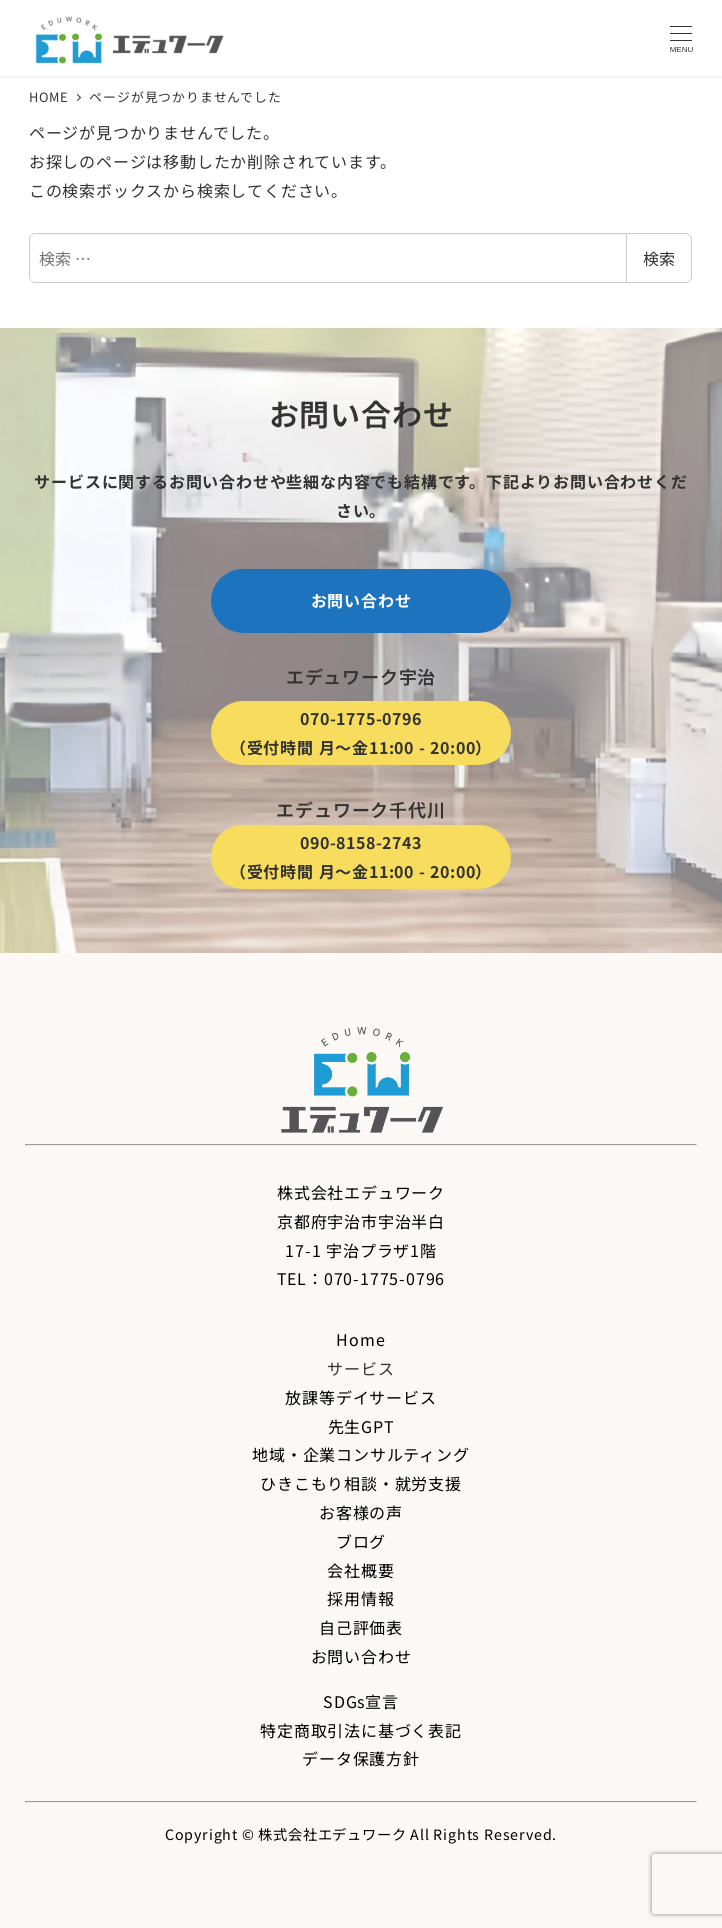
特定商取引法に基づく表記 (361, 1730)
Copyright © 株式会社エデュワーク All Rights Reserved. (361, 1834)
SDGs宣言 (361, 1701)
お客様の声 (361, 1512)
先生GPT (361, 1426)
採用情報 (360, 1598)
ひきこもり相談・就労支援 (361, 1483)
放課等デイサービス (360, 1397)
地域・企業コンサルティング (360, 1454)
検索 (659, 258)
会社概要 (360, 1570)
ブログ (361, 1541)
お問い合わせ (361, 1656)
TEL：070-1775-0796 (361, 1278)
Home (360, 1339)
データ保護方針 (361, 1758)
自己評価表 (361, 1627)
